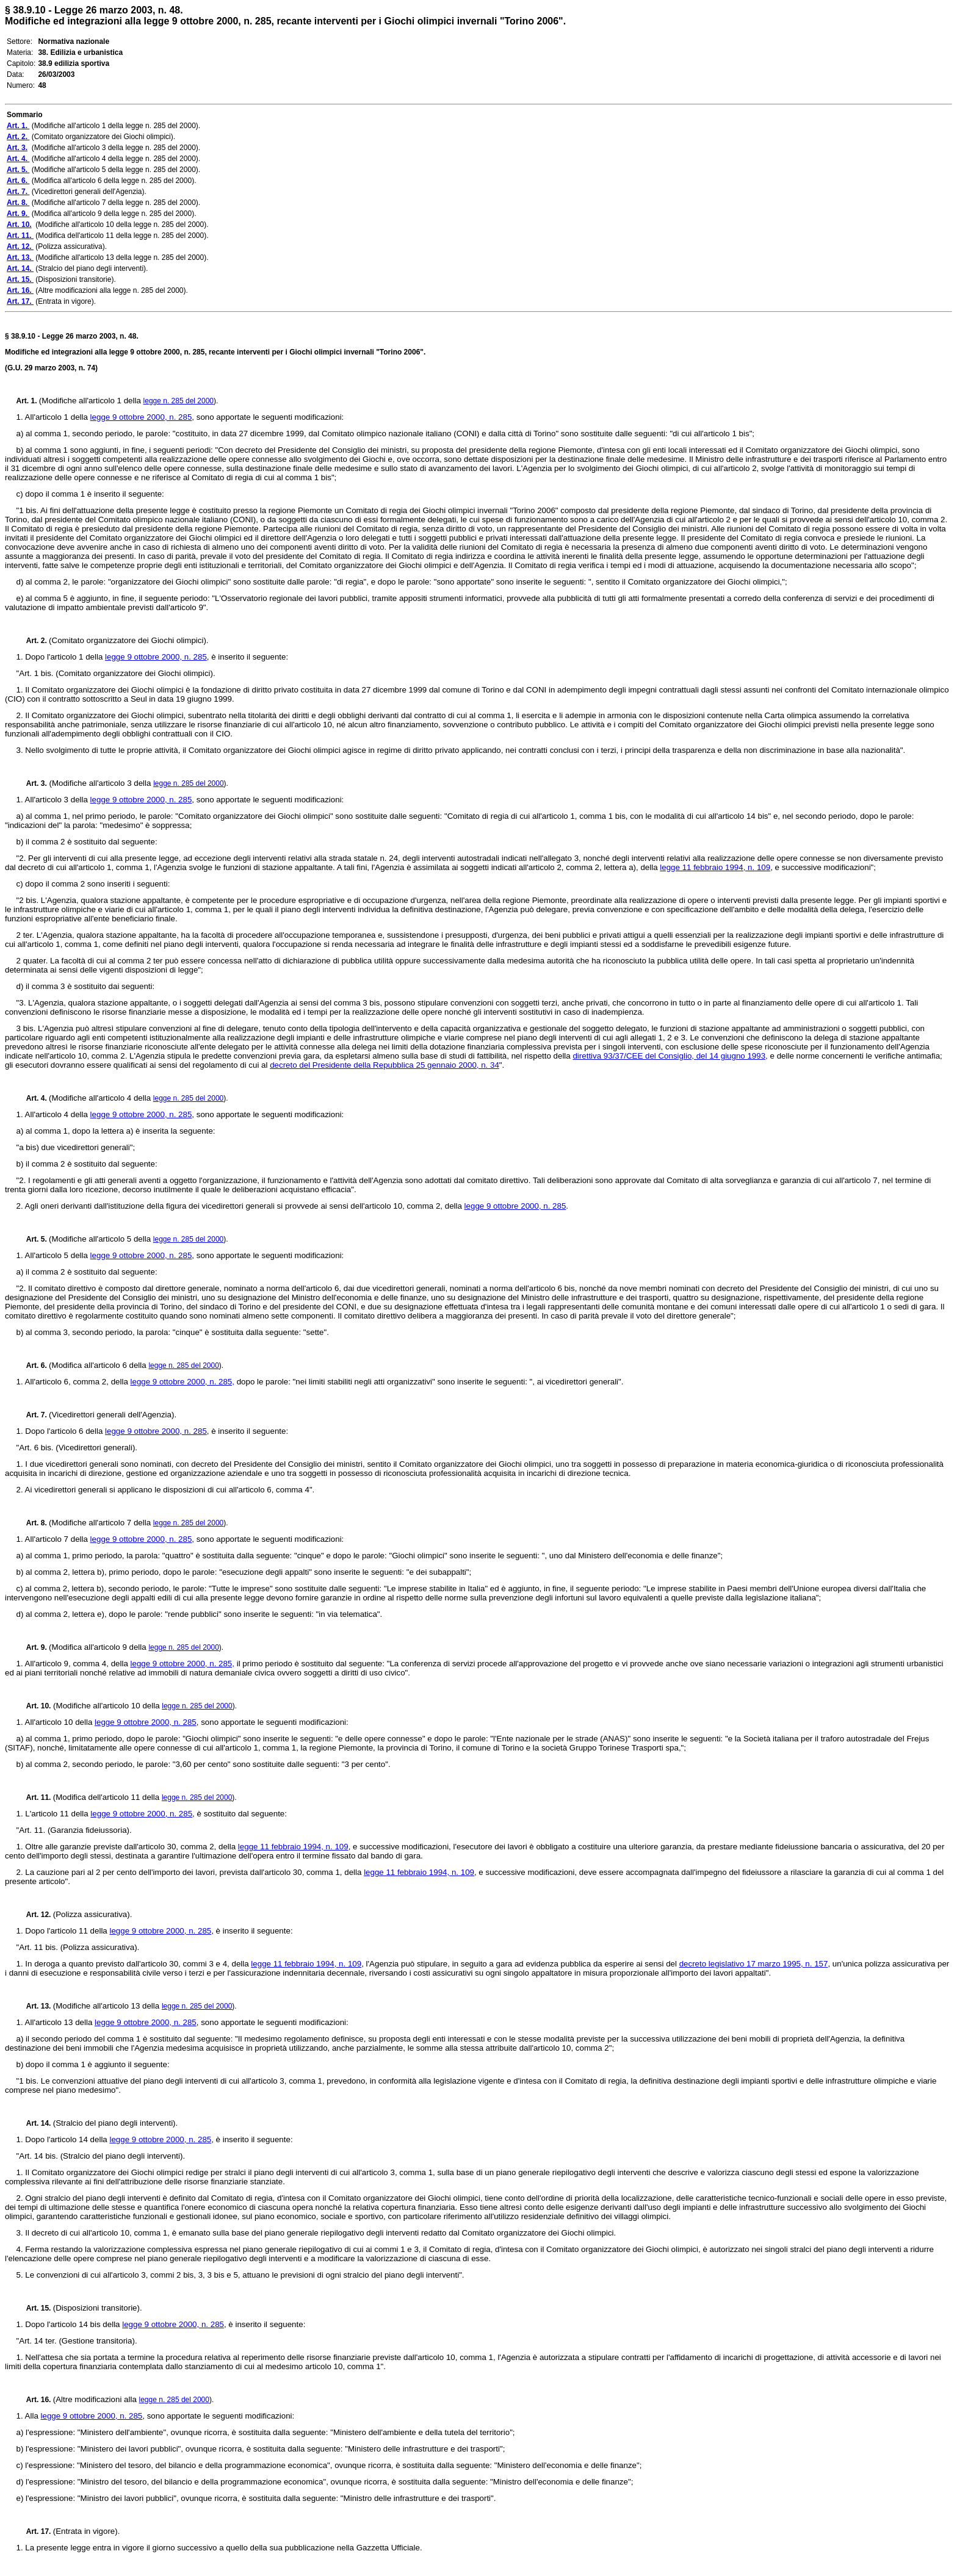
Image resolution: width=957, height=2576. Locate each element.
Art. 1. (27, 401)
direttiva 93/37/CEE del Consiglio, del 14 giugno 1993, (669, 1055)
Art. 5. (32, 1239)
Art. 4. (32, 1098)
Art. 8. (32, 1523)
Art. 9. (32, 1647)
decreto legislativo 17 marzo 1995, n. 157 (753, 1963)
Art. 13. (34, 2006)
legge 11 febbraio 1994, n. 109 (715, 867)
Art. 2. (32, 640)
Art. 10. (33, 1706)
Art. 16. (34, 2399)
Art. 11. (34, 1797)
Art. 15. (34, 2308)
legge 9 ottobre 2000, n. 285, (182, 1381)
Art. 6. (32, 1365)
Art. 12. (34, 1914)
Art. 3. (31, 783)
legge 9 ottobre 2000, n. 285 (141, 417)
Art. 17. (34, 2531)
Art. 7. (32, 1415)
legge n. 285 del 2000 (178, 401)
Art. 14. (34, 2123)
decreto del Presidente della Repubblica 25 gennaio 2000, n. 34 (384, 1065)
